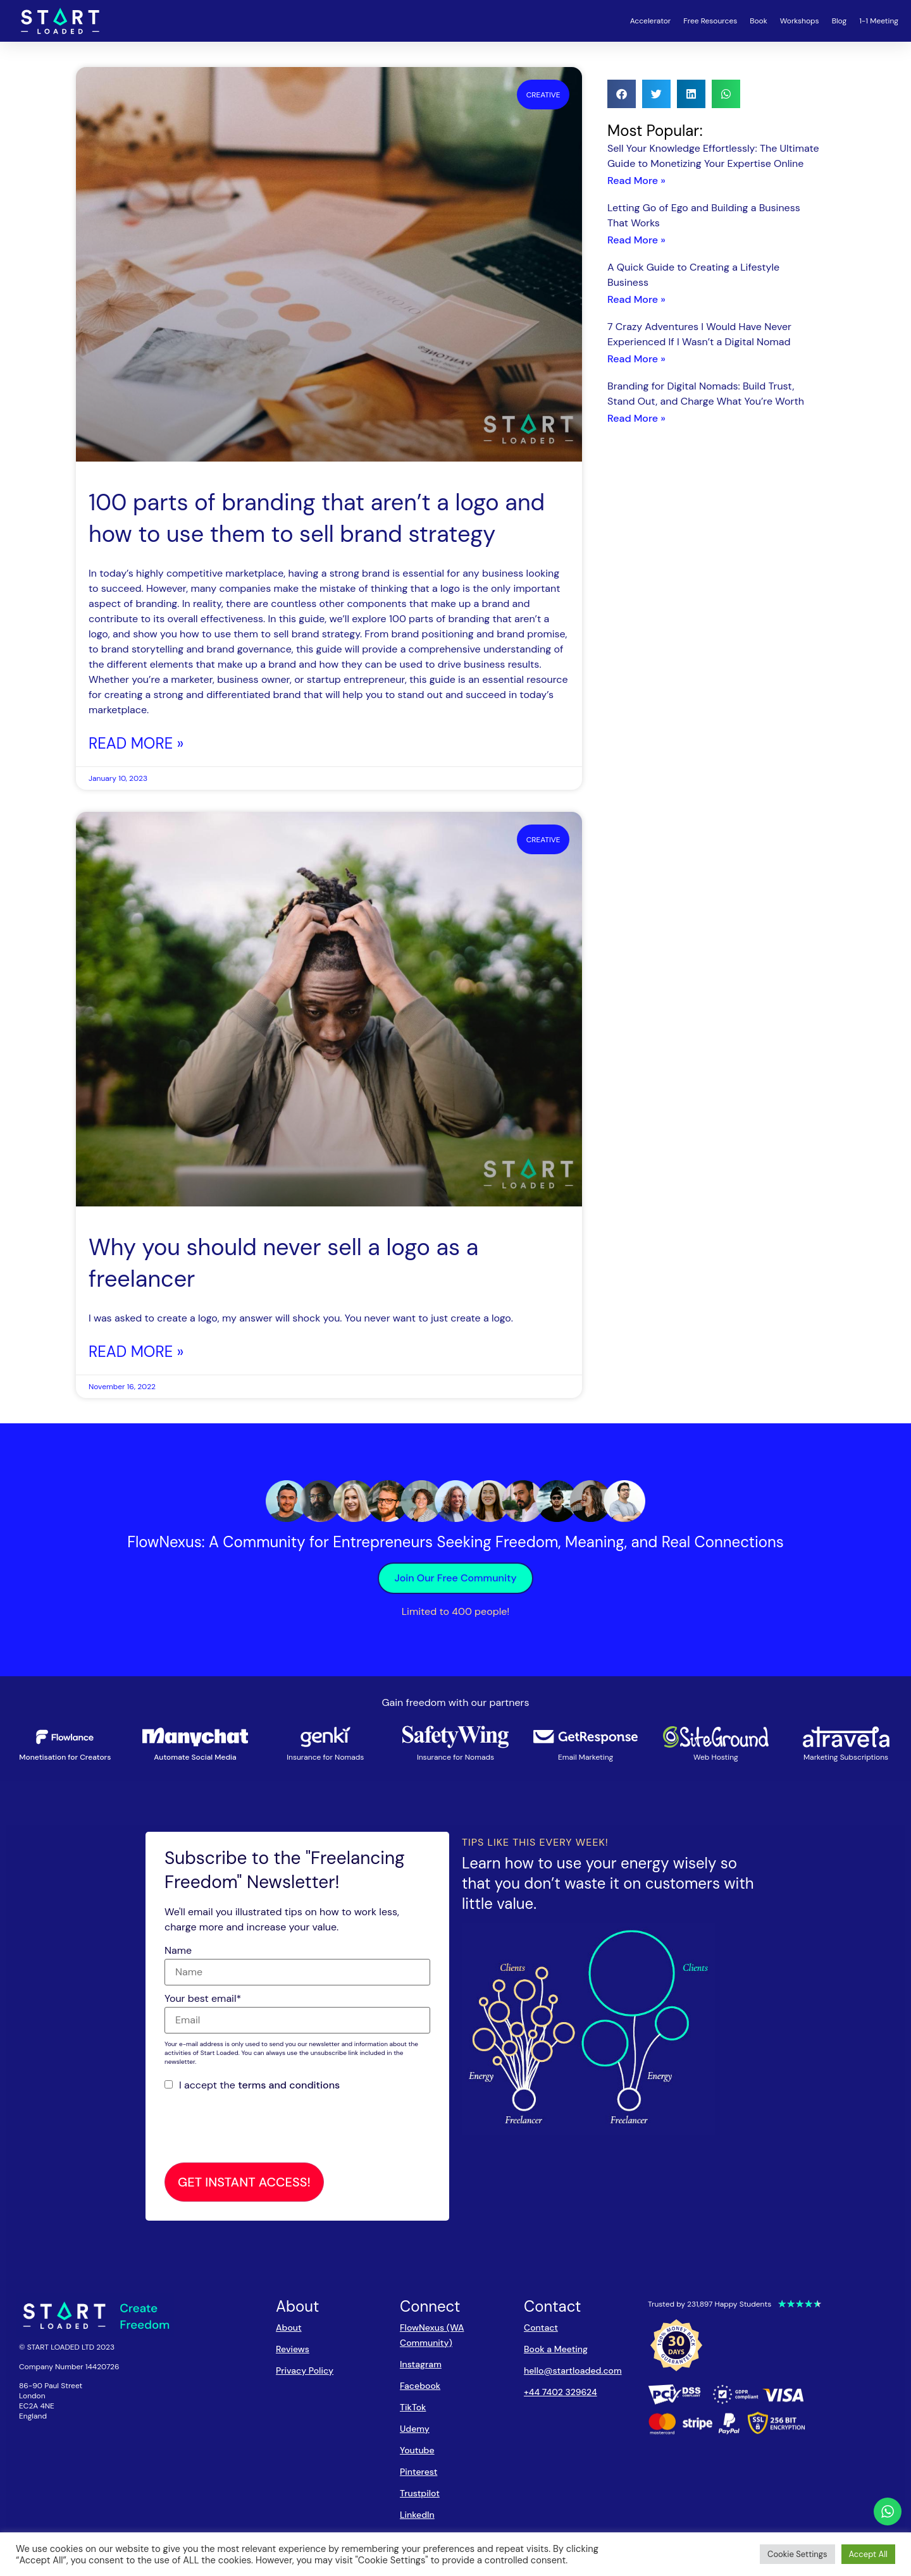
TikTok (413, 2407)
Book (758, 21)
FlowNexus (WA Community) (432, 2335)
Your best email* (202, 1999)
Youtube (417, 2450)
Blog (839, 21)
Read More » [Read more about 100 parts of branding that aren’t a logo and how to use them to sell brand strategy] (136, 743)
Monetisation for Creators (65, 1757)
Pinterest (418, 2471)
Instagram (421, 2364)
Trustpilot (420, 2493)
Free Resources (710, 21)
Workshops (799, 21)
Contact (541, 2327)
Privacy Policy (304, 2370)
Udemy (415, 2428)
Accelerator (650, 21)
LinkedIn (417, 2514)
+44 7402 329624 (560, 2392)
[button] (621, 94)
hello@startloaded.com (573, 2370)
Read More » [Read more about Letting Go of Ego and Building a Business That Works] (636, 240)
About (289, 2327)
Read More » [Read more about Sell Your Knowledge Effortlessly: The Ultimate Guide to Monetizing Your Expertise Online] (636, 180)
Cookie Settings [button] (797, 2554)
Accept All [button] (868, 2554)
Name (178, 1951)
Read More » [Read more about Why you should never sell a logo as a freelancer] (136, 1351)
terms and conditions (289, 2085)
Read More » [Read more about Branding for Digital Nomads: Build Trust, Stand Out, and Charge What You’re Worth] (636, 418)
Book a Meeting (556, 2349)
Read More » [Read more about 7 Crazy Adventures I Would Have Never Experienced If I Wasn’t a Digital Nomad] (636, 358)
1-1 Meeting (878, 21)
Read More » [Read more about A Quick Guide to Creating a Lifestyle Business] (636, 299)
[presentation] (260, 2128)
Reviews (292, 2349)
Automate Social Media (195, 1757)
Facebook (420, 2385)
